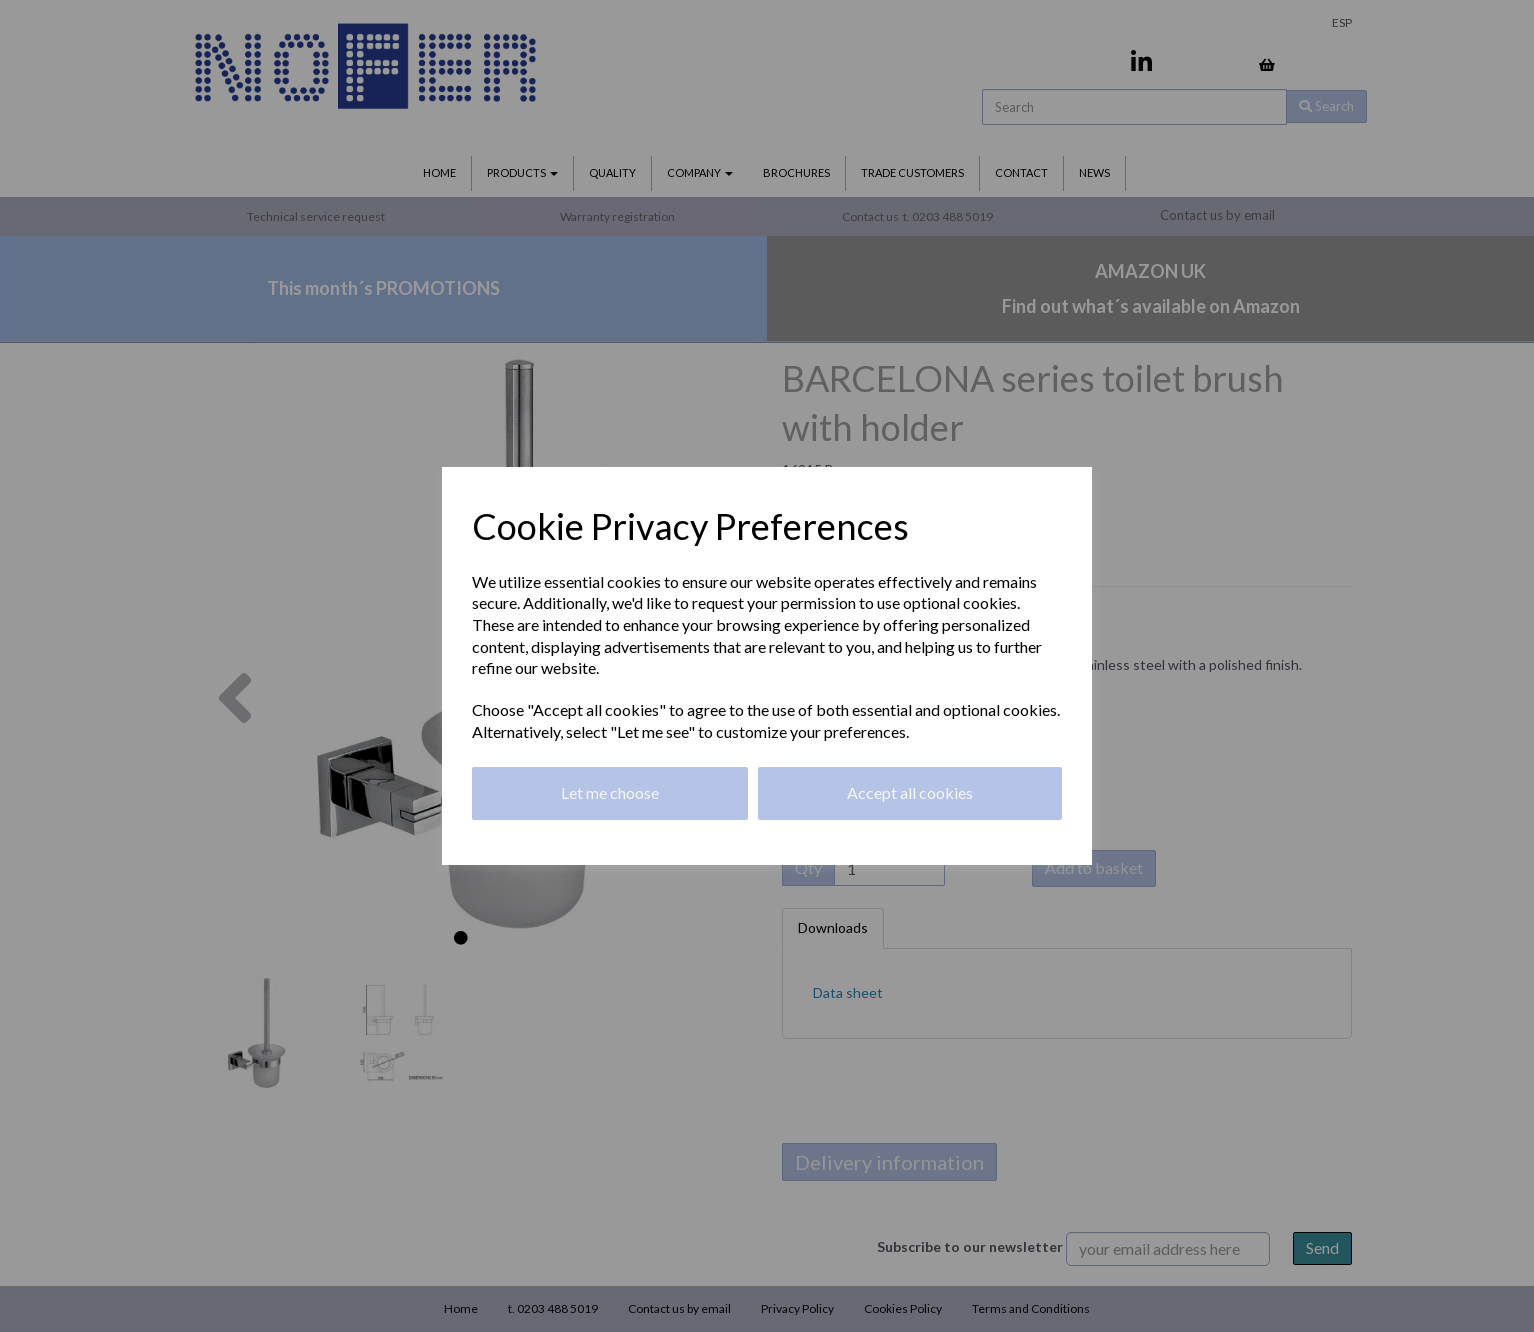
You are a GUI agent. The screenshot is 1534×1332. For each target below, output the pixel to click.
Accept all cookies (910, 792)
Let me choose (610, 792)
